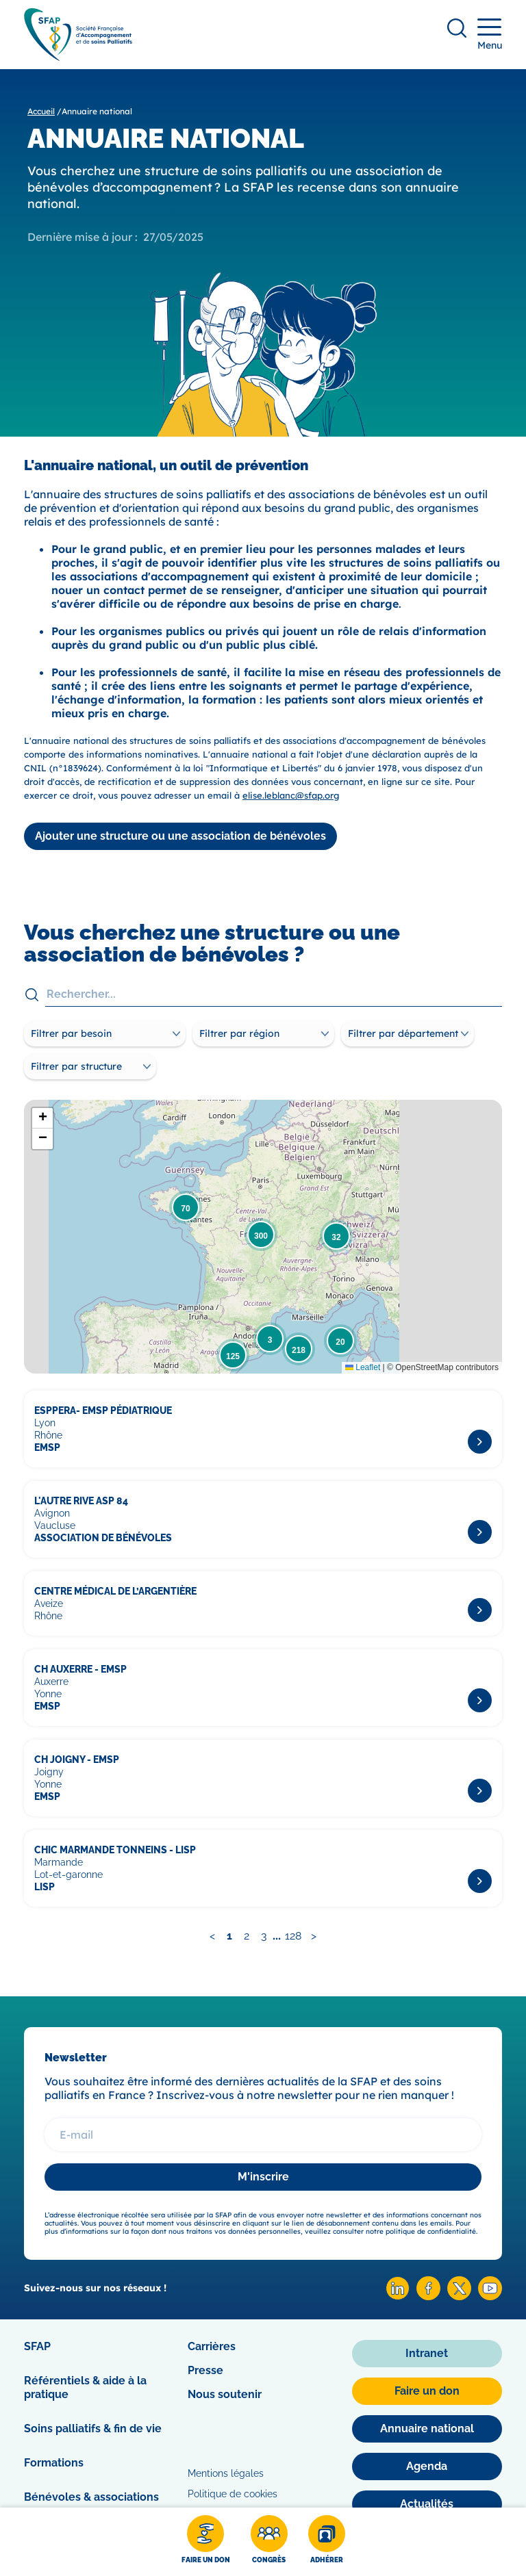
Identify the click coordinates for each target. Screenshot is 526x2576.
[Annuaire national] (427, 2429)
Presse (205, 2370)
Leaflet (362, 1367)
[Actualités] (427, 2504)
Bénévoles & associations (91, 2496)
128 (293, 1935)
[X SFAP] (459, 2296)
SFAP (37, 2346)
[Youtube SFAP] (490, 2296)
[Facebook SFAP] (428, 2296)
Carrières (212, 2346)
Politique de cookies (232, 2493)
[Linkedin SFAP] (398, 2296)
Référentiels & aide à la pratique (85, 2387)
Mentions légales (226, 2473)
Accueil (41, 111)
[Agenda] (427, 2466)
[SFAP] (78, 56)
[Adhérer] (326, 2541)
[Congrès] (269, 2541)
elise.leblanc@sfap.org (290, 795)
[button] (185, 1207)
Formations (54, 2462)
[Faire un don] (205, 2541)
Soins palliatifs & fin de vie (93, 2428)
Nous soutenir (225, 2394)
